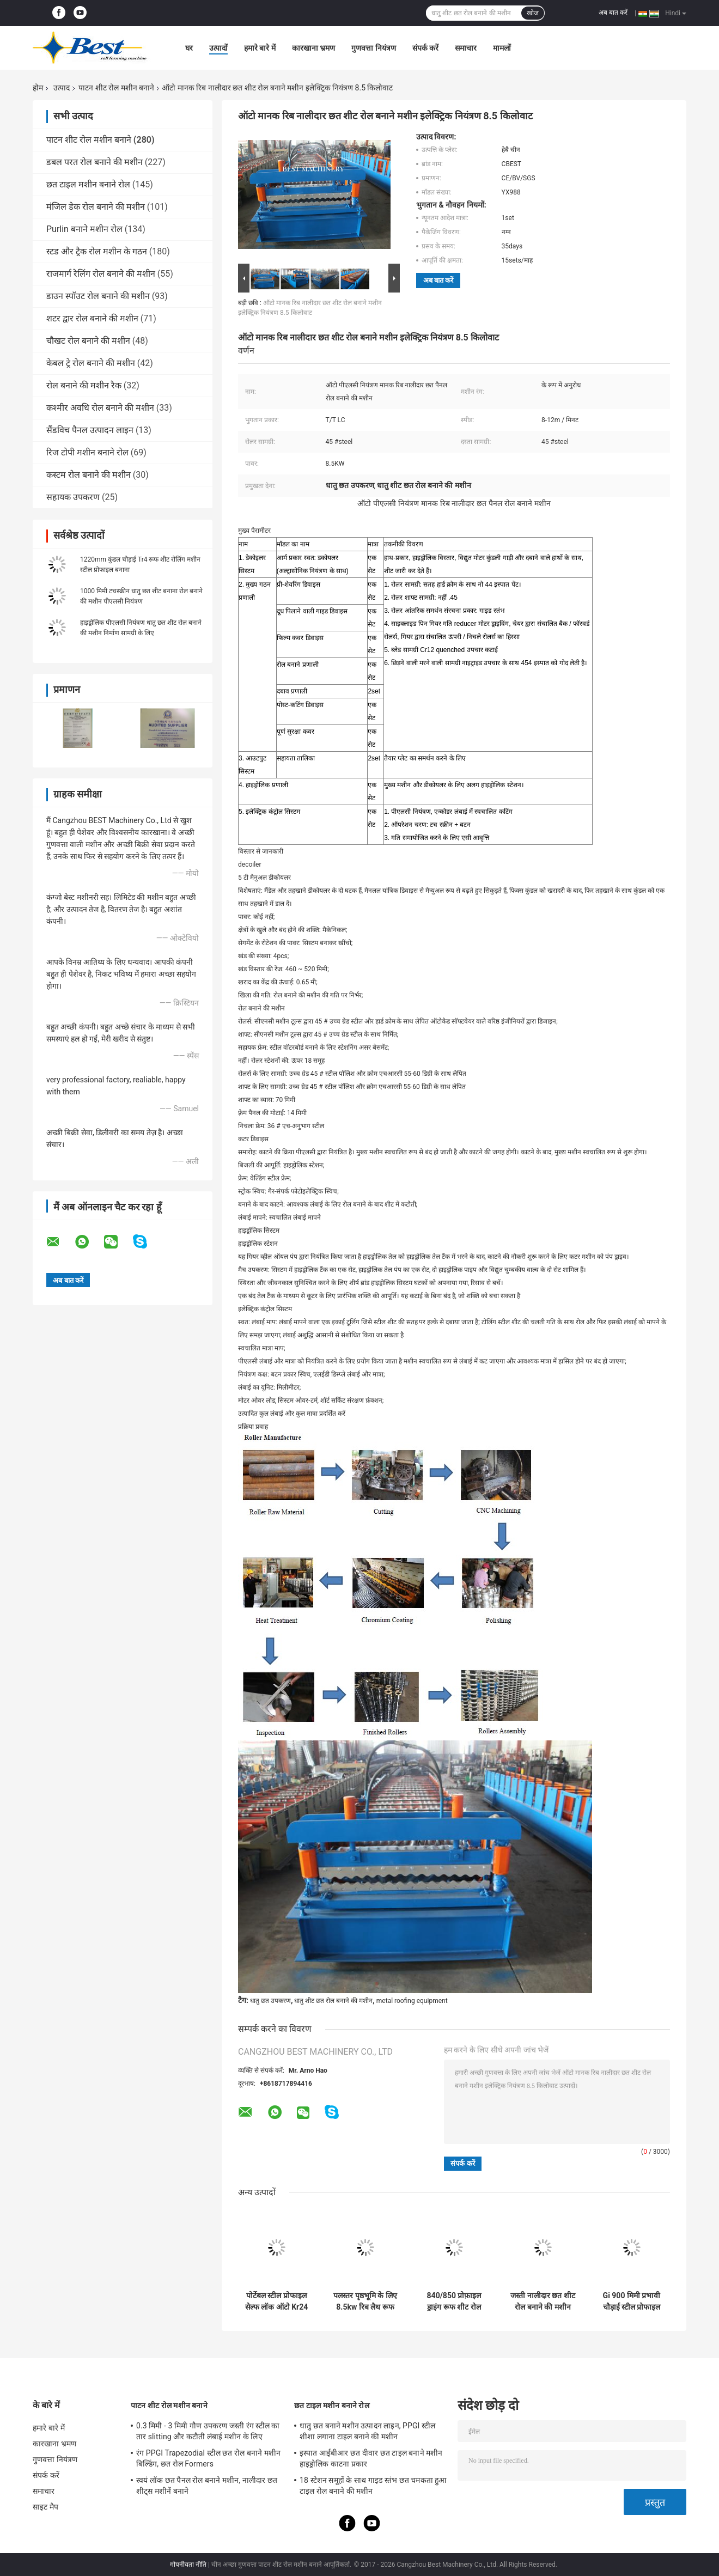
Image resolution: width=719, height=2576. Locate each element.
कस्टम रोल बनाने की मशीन (88, 475)
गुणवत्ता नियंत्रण (373, 48)
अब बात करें (613, 12)
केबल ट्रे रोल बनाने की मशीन (90, 363)
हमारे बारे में (260, 48)
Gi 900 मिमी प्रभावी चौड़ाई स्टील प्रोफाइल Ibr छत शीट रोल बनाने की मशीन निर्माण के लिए (631, 2301)
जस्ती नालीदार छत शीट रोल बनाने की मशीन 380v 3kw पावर (542, 2301)
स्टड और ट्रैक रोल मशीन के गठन (96, 251)
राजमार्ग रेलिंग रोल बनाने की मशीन (100, 274)
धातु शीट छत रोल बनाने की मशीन (333, 2001)
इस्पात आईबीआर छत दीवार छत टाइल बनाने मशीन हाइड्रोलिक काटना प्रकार (371, 2458)
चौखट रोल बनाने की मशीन (88, 341)
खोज (533, 13)
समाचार (466, 48)
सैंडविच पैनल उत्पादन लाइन (89, 430)
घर (189, 48)
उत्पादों (218, 48)
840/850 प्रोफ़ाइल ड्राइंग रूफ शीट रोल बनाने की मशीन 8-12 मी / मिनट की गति (454, 2301)
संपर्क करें (425, 48)
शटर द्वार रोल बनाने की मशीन (92, 318)
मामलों (502, 48)
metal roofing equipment (412, 2001)
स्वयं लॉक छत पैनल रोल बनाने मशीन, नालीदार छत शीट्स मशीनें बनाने (206, 2485)
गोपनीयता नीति (188, 2564)
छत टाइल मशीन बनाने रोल (88, 184)
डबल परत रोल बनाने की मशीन (94, 162)
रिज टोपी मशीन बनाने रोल (87, 452)
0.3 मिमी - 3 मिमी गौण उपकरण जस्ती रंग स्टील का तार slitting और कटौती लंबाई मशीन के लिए (207, 2431)
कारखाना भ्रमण (313, 48)
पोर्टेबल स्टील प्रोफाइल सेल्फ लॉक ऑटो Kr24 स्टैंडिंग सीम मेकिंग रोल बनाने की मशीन (276, 2301)
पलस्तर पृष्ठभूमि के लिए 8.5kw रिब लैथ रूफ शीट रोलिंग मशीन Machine (365, 2301)
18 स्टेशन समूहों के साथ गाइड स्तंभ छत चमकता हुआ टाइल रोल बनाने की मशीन (373, 2485)
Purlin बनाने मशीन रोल (84, 229)
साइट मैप (45, 2506)
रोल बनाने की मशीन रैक (83, 385)
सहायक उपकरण (73, 497)
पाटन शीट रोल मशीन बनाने (116, 87)
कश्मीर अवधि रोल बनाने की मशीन (100, 408)
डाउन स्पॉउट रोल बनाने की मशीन (98, 296)
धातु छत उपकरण (270, 2001)
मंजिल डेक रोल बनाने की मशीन (95, 207)
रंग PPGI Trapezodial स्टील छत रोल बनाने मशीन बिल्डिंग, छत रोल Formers (208, 2458)
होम (38, 87)
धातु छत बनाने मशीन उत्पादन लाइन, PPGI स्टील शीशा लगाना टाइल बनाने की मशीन (367, 2431)
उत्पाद (61, 87)
